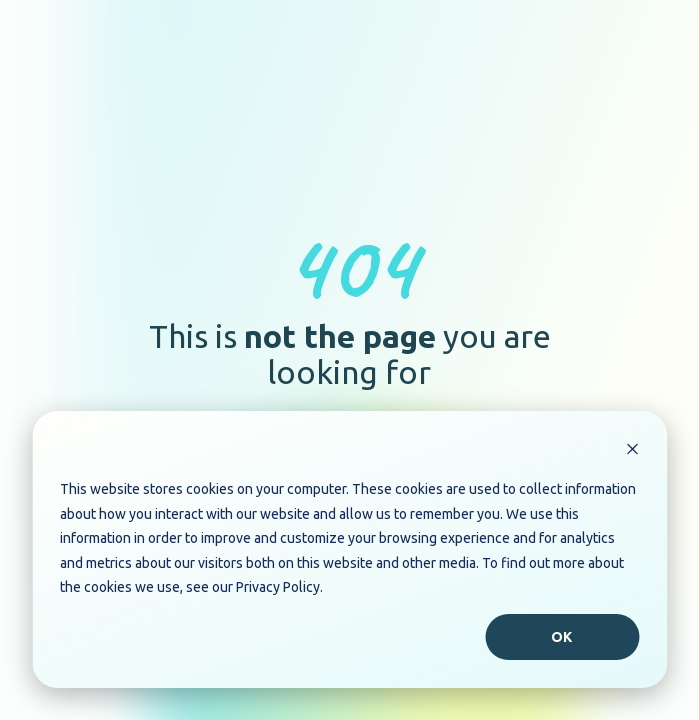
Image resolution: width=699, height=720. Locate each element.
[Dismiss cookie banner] (632, 451)
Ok (562, 637)
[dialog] (349, 549)
